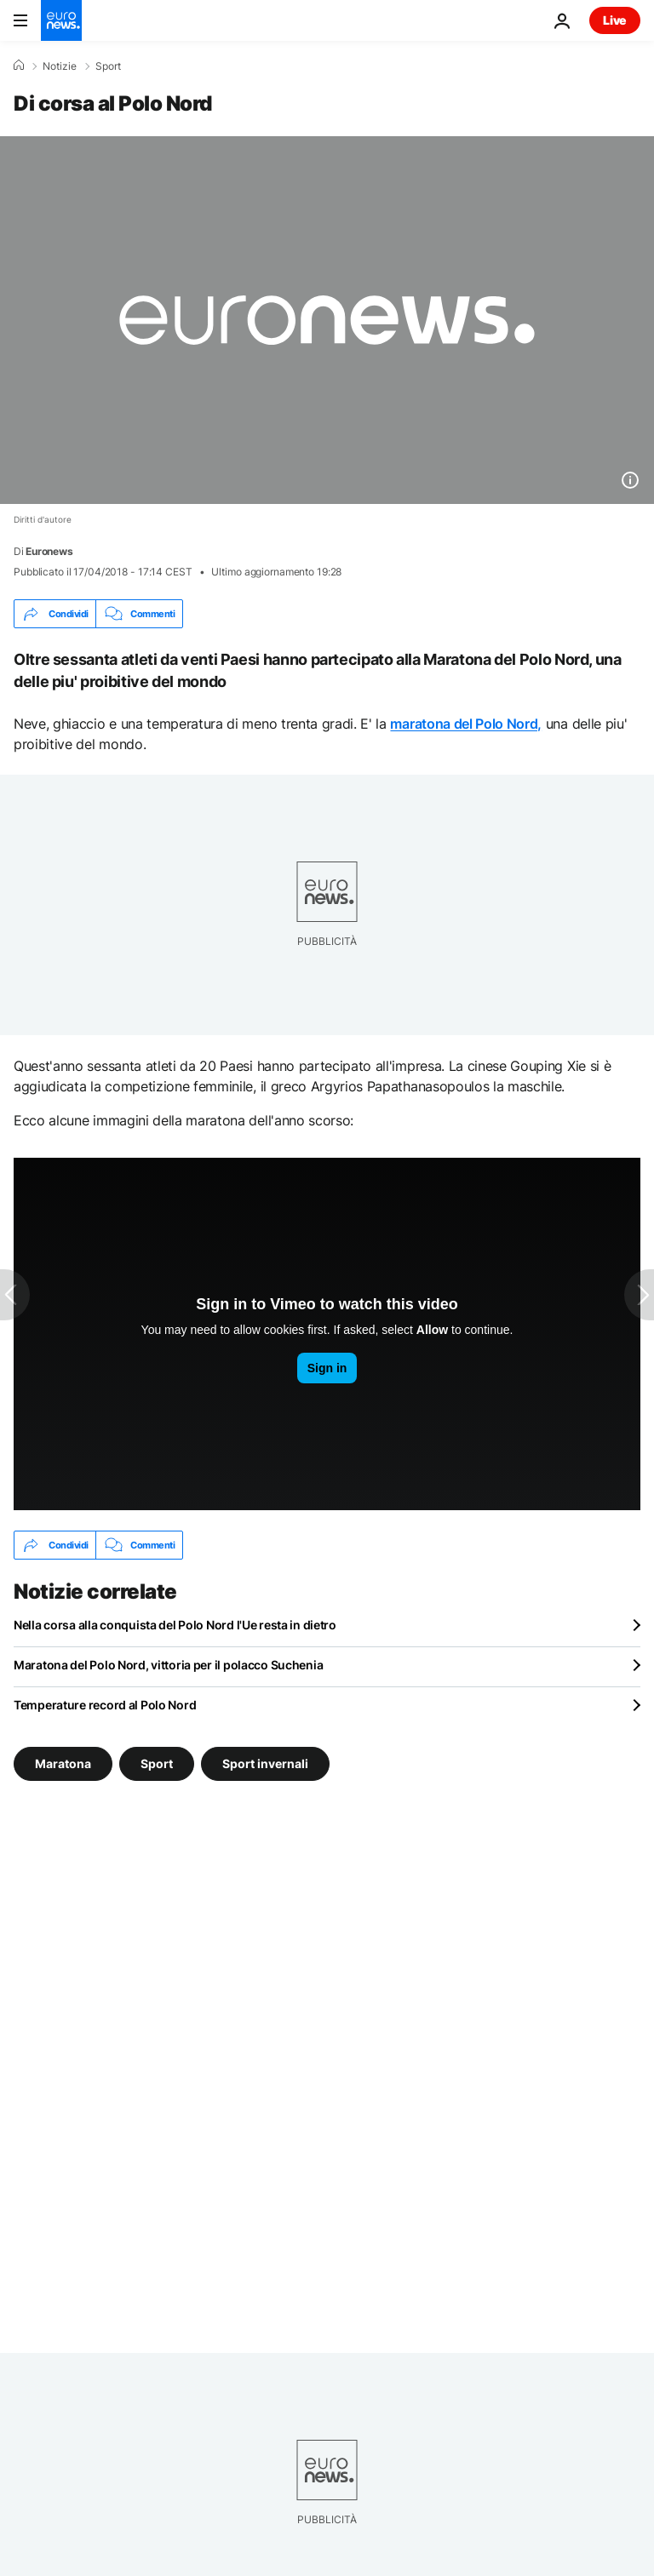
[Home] (19, 66)
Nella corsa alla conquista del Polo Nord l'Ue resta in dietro (175, 1624)
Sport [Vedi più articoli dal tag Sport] (157, 1763)
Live (615, 20)
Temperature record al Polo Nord (105, 1704)
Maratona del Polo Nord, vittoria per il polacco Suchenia (168, 1664)
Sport (108, 66)
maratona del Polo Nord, (466, 723)
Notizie (60, 66)
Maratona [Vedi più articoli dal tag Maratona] (63, 1763)
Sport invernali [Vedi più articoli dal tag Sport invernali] (265, 1763)
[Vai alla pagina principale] (61, 20)
